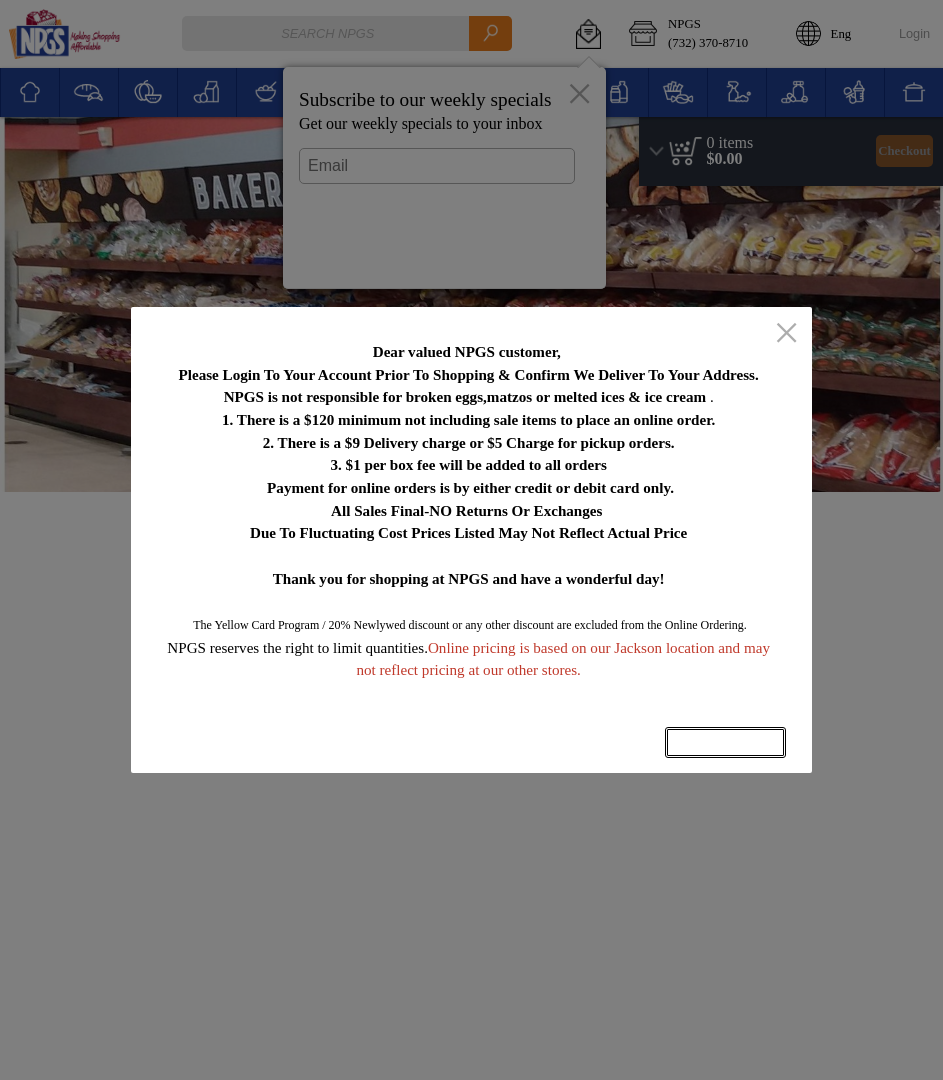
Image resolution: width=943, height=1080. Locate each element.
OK (726, 742)
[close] (786, 334)
